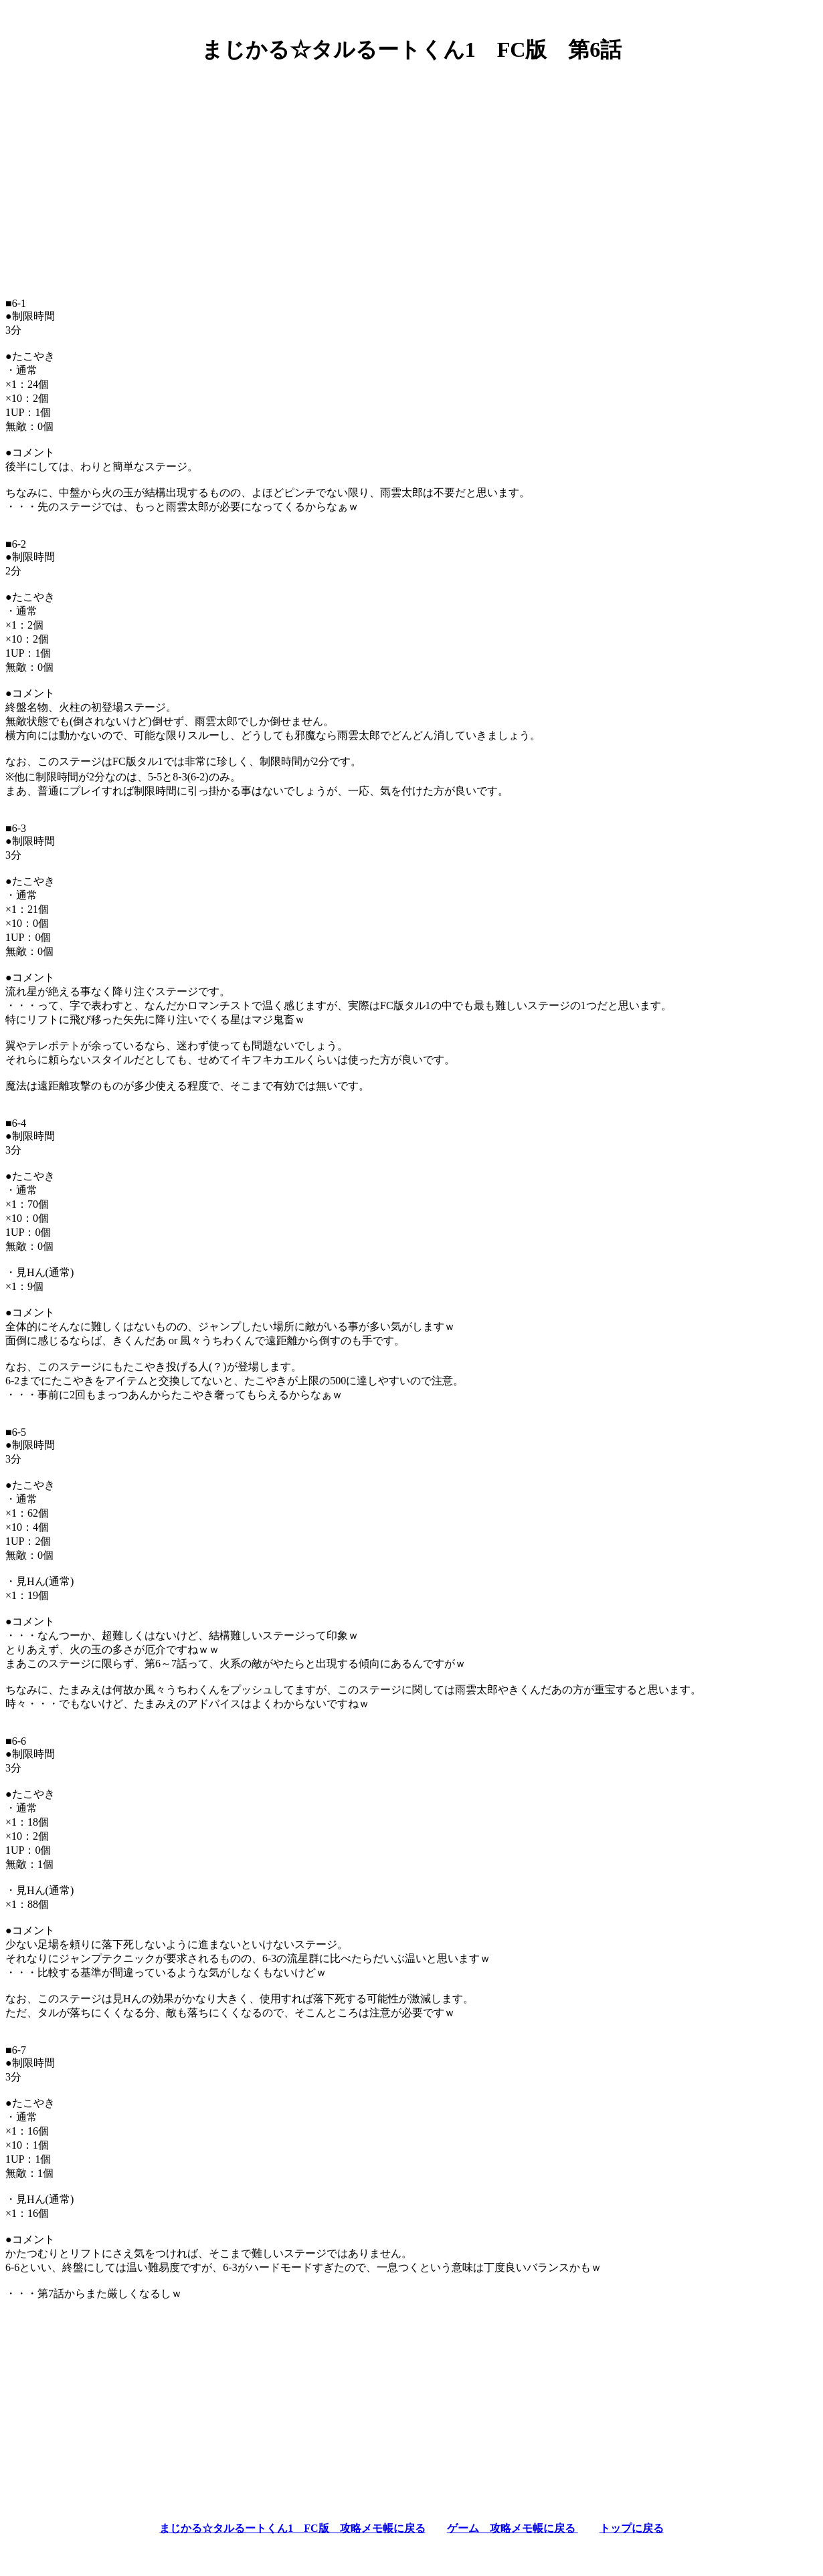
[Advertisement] (411, 169)
